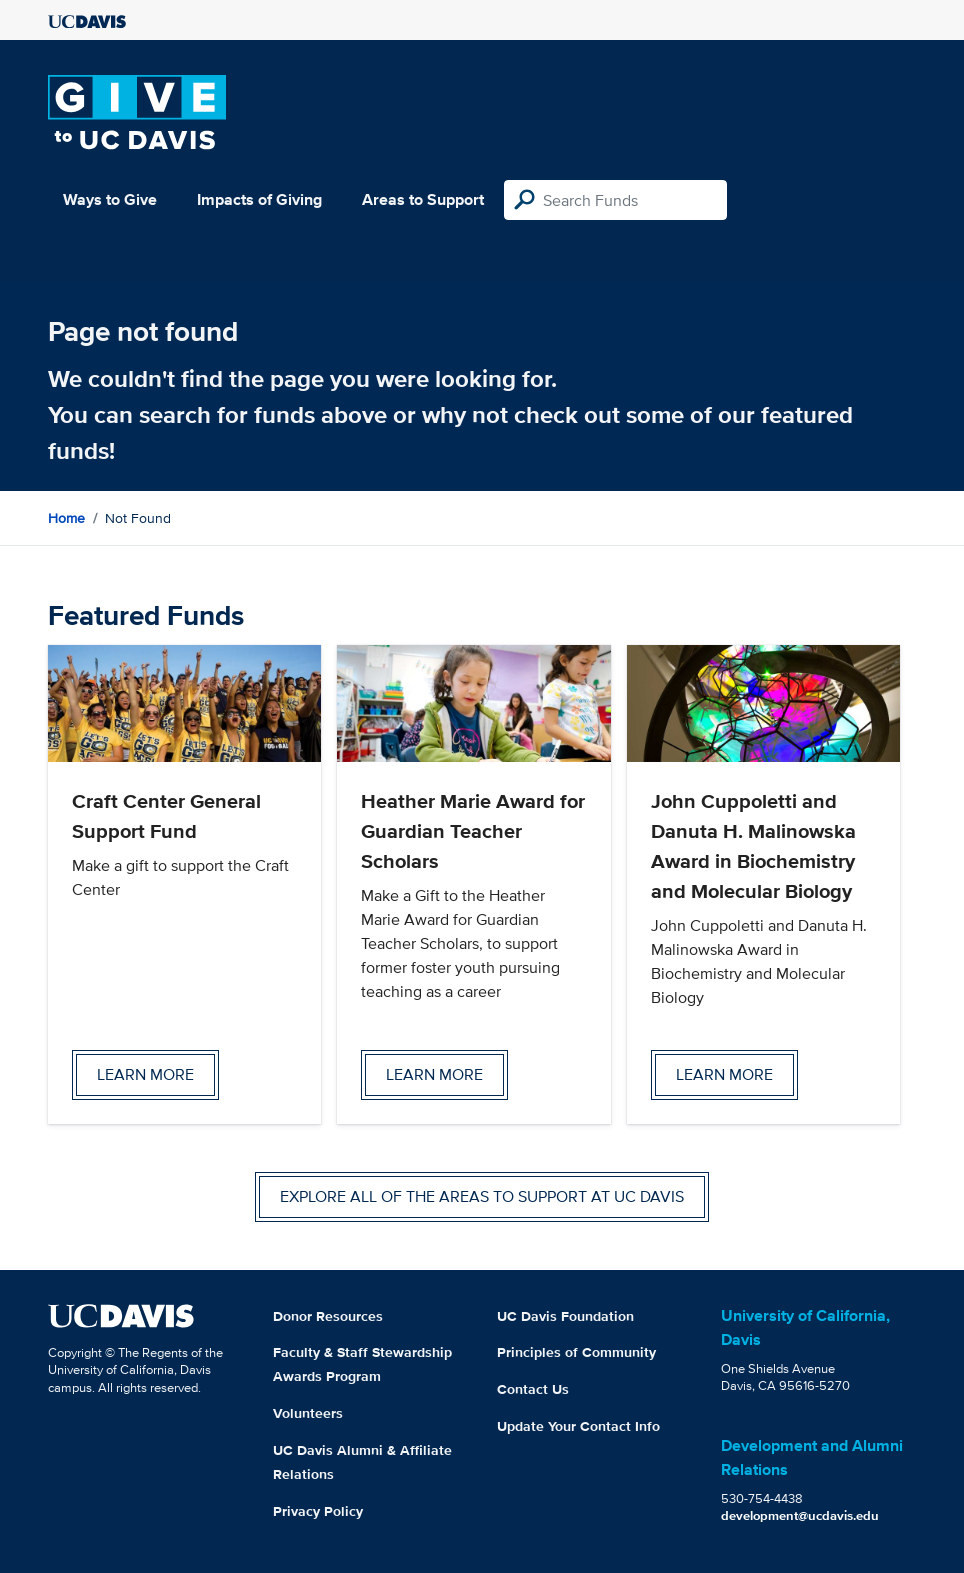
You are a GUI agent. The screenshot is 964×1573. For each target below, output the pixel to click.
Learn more (145, 1074)
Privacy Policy (318, 1511)
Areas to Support (423, 199)
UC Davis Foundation (565, 1316)
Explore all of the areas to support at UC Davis (482, 1196)
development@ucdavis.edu (800, 1515)
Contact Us (533, 1389)
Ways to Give (110, 199)
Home (66, 518)
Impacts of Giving (259, 199)
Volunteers (308, 1413)
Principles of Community (576, 1352)
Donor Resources (328, 1316)
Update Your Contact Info (578, 1426)
